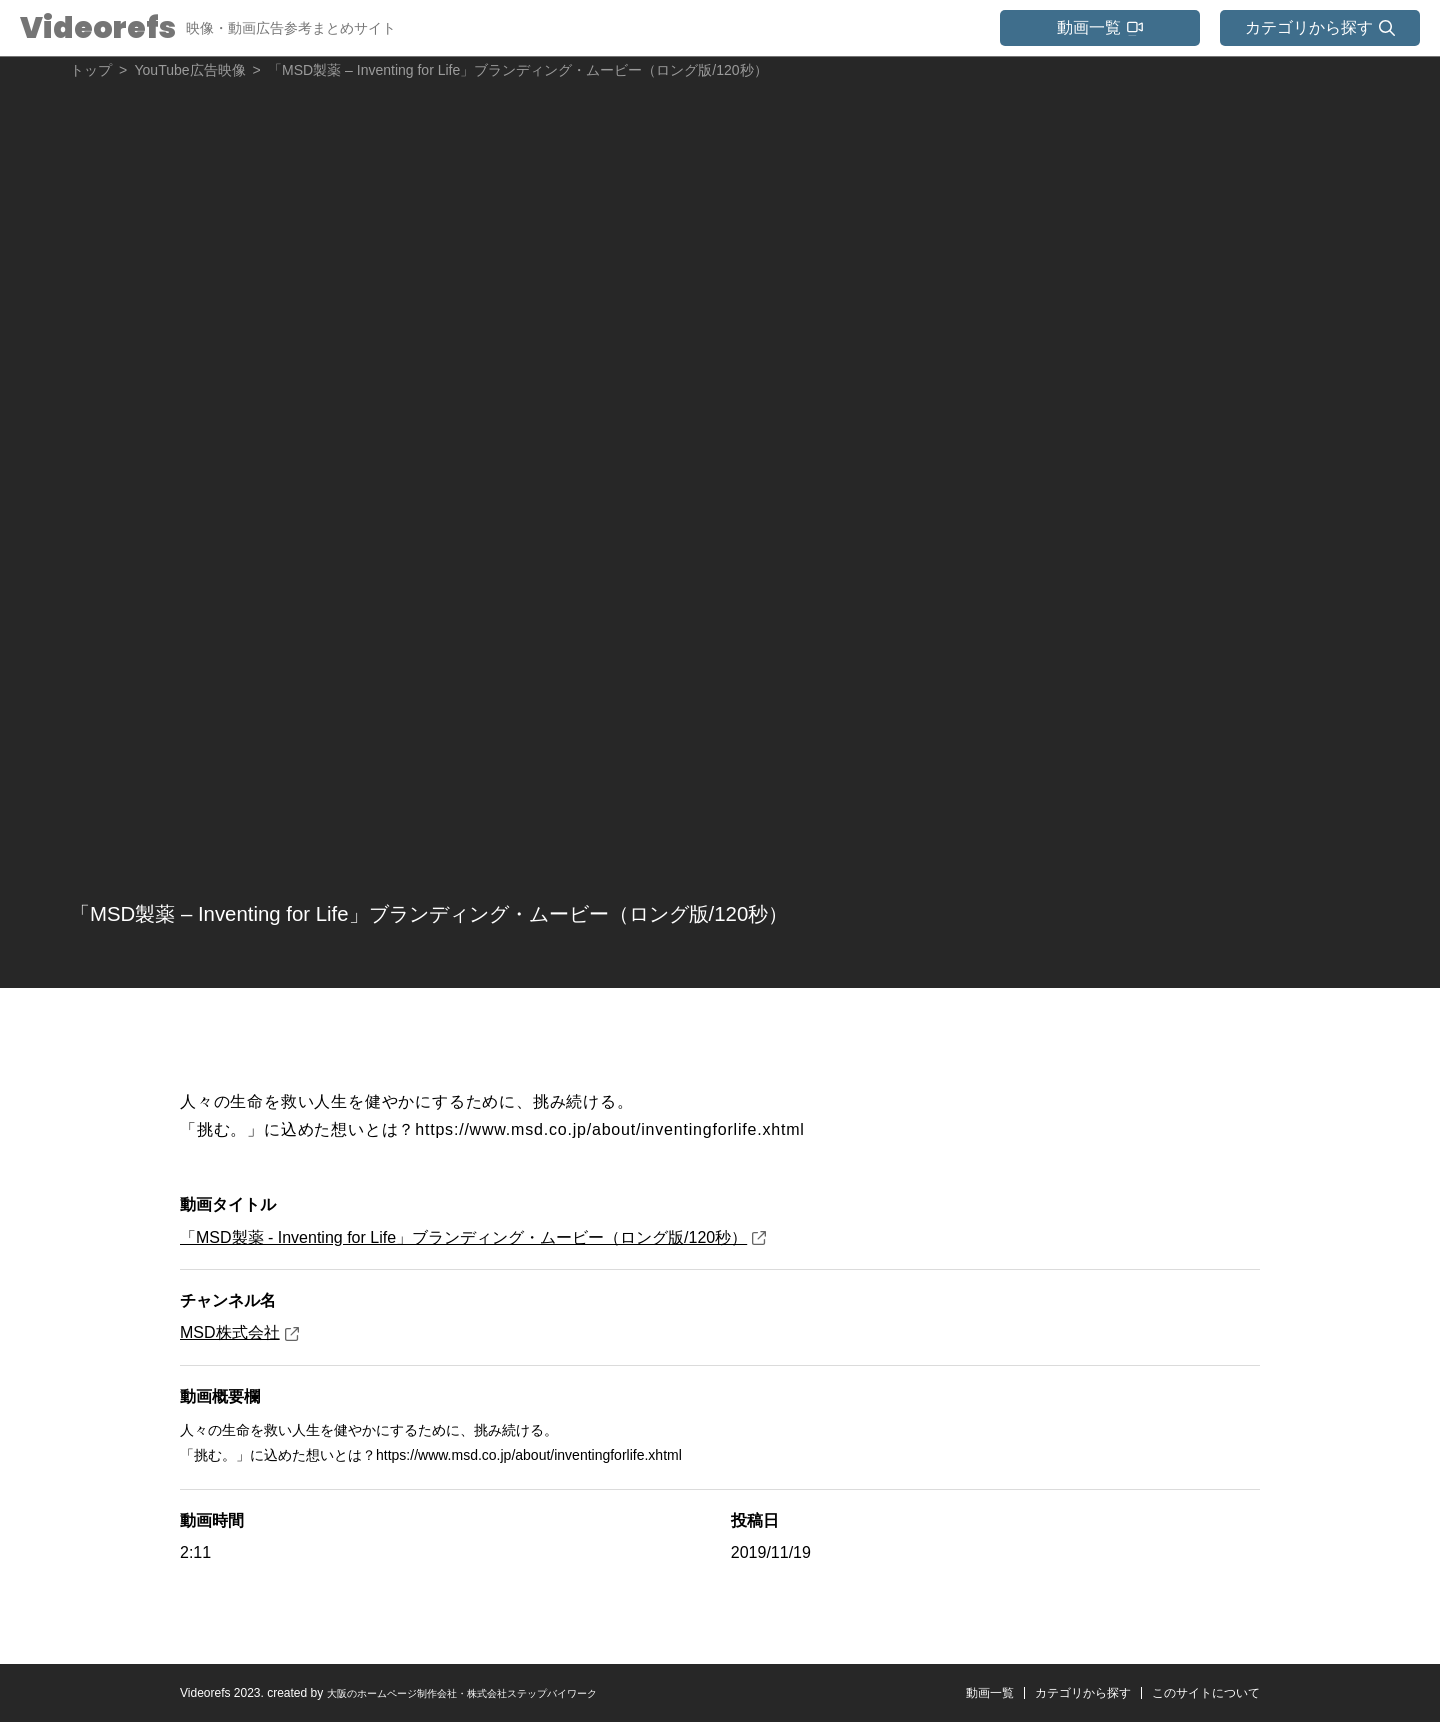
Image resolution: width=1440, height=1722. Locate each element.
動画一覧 (952, 1693)
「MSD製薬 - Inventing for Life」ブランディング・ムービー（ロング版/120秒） (473, 1237)
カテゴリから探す (1057, 1693)
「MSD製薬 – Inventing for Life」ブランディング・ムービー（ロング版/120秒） (611, 910)
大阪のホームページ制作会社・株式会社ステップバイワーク (489, 1693)
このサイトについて (1197, 1693)
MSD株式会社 (239, 1332)
